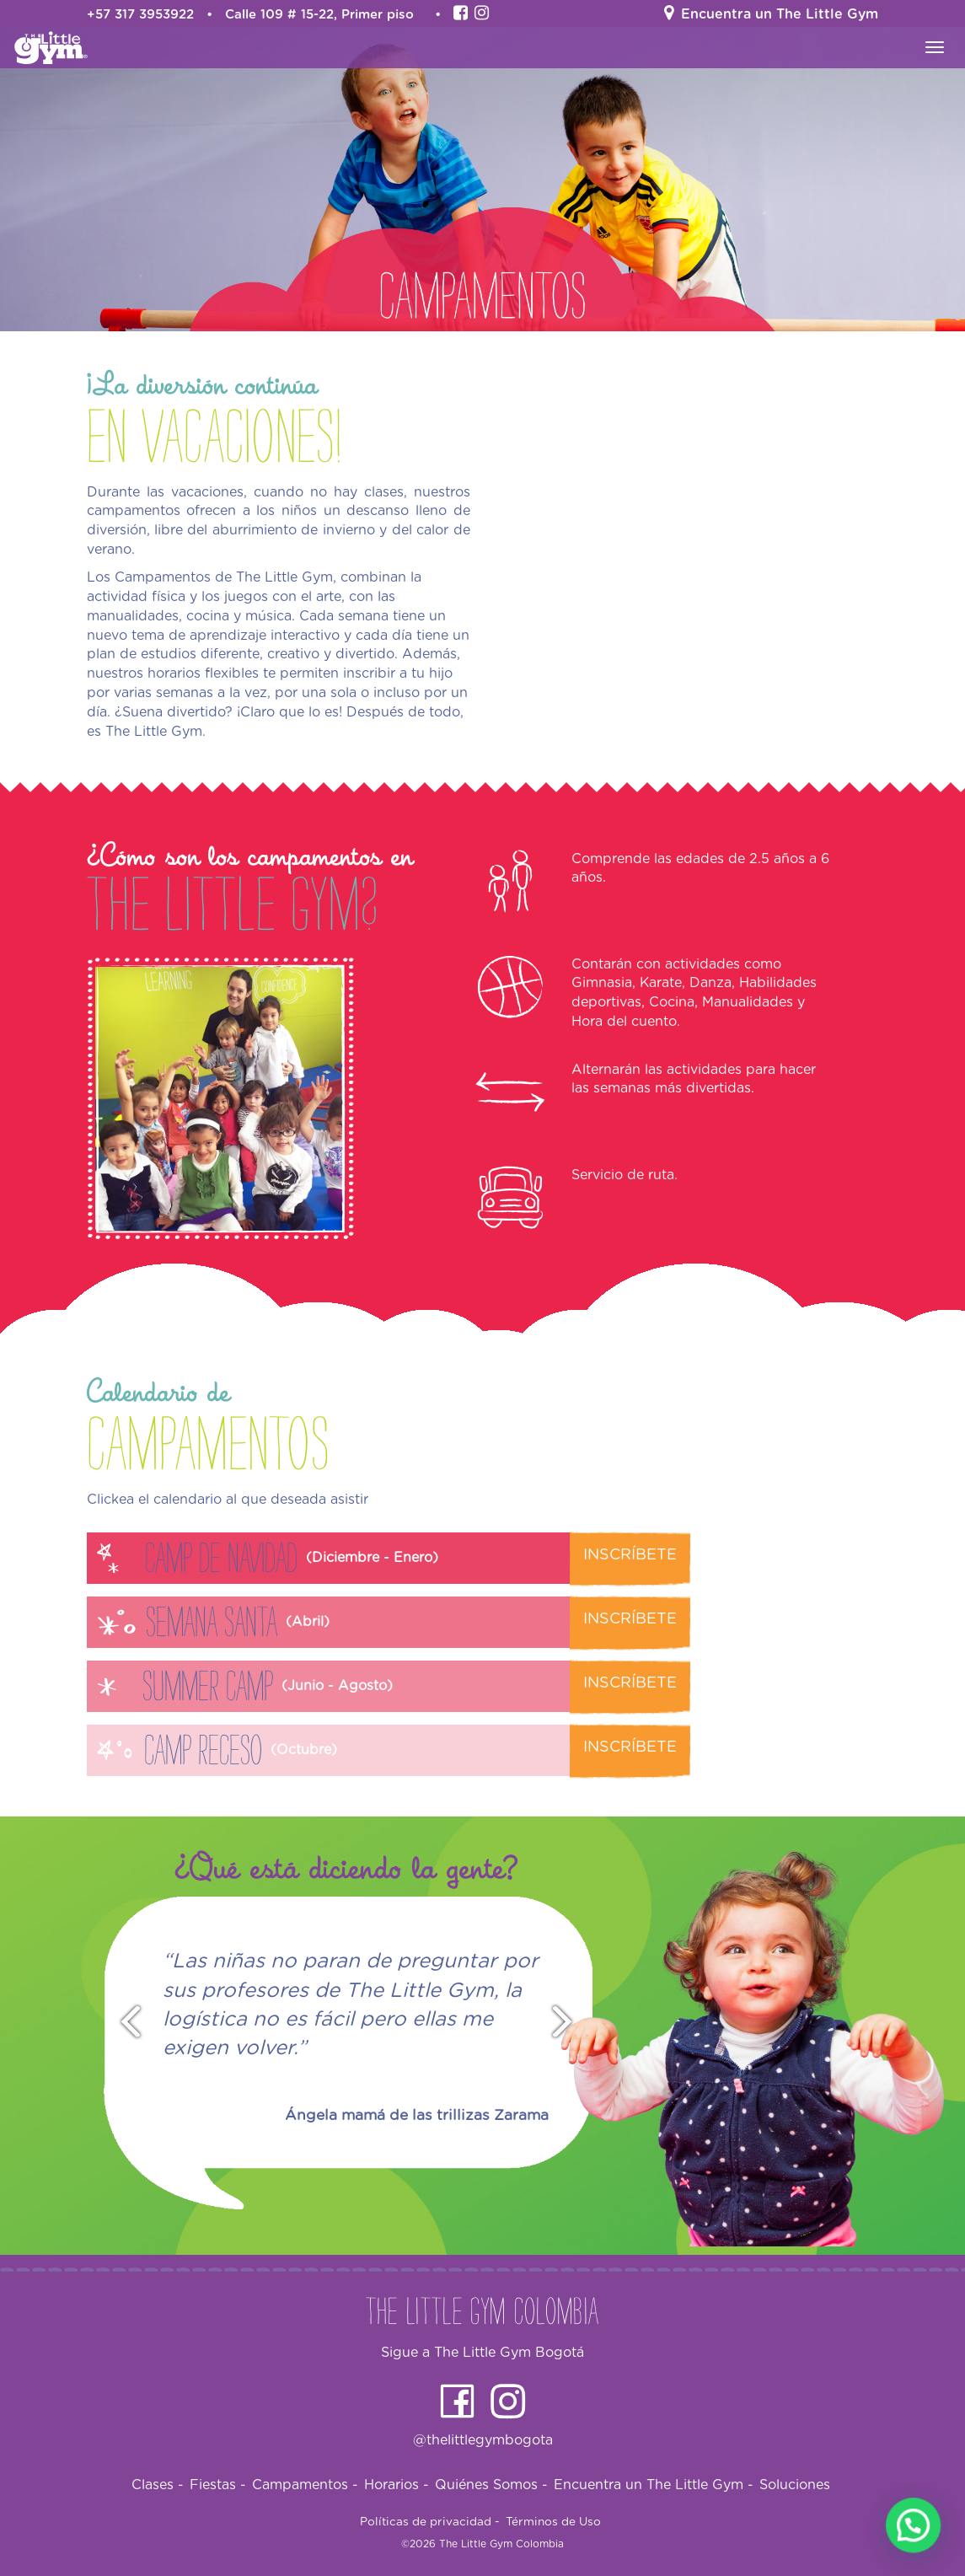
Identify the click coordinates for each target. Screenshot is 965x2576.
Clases (157, 2485)
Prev (123, 2023)
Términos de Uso (553, 2522)
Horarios (396, 2485)
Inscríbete (630, 1555)
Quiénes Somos (491, 2485)
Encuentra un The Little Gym (653, 2485)
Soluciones (794, 2485)
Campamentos (305, 2485)
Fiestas (218, 2485)
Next (570, 2023)
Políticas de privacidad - (430, 2522)
